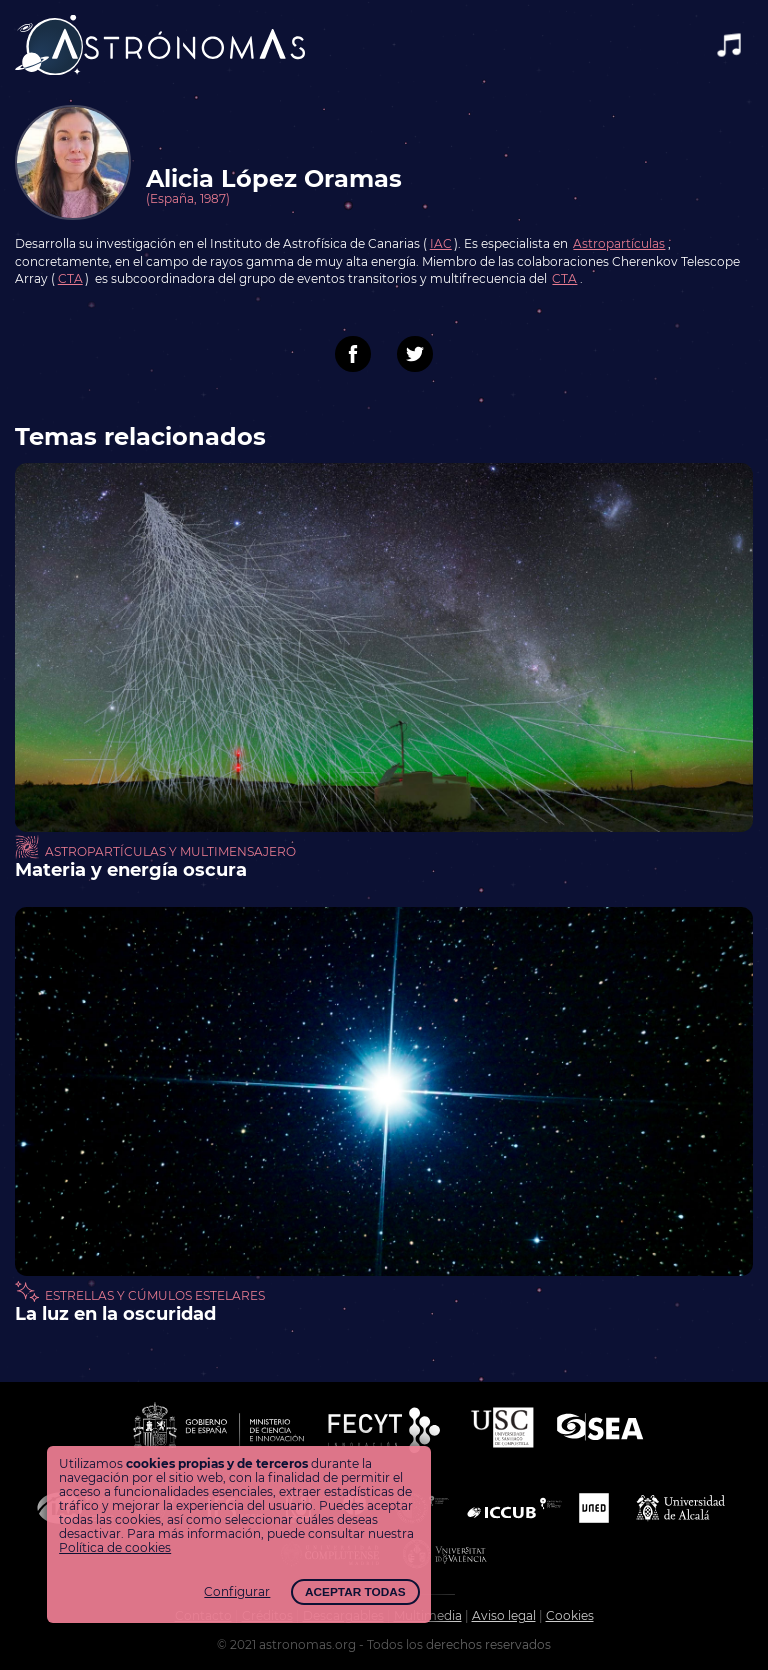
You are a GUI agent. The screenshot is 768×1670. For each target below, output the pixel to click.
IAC (441, 244)
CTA (70, 279)
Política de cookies (115, 1548)
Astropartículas (619, 244)
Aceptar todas (355, 1592)
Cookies (570, 1616)
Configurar (237, 1592)
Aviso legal (504, 1616)
